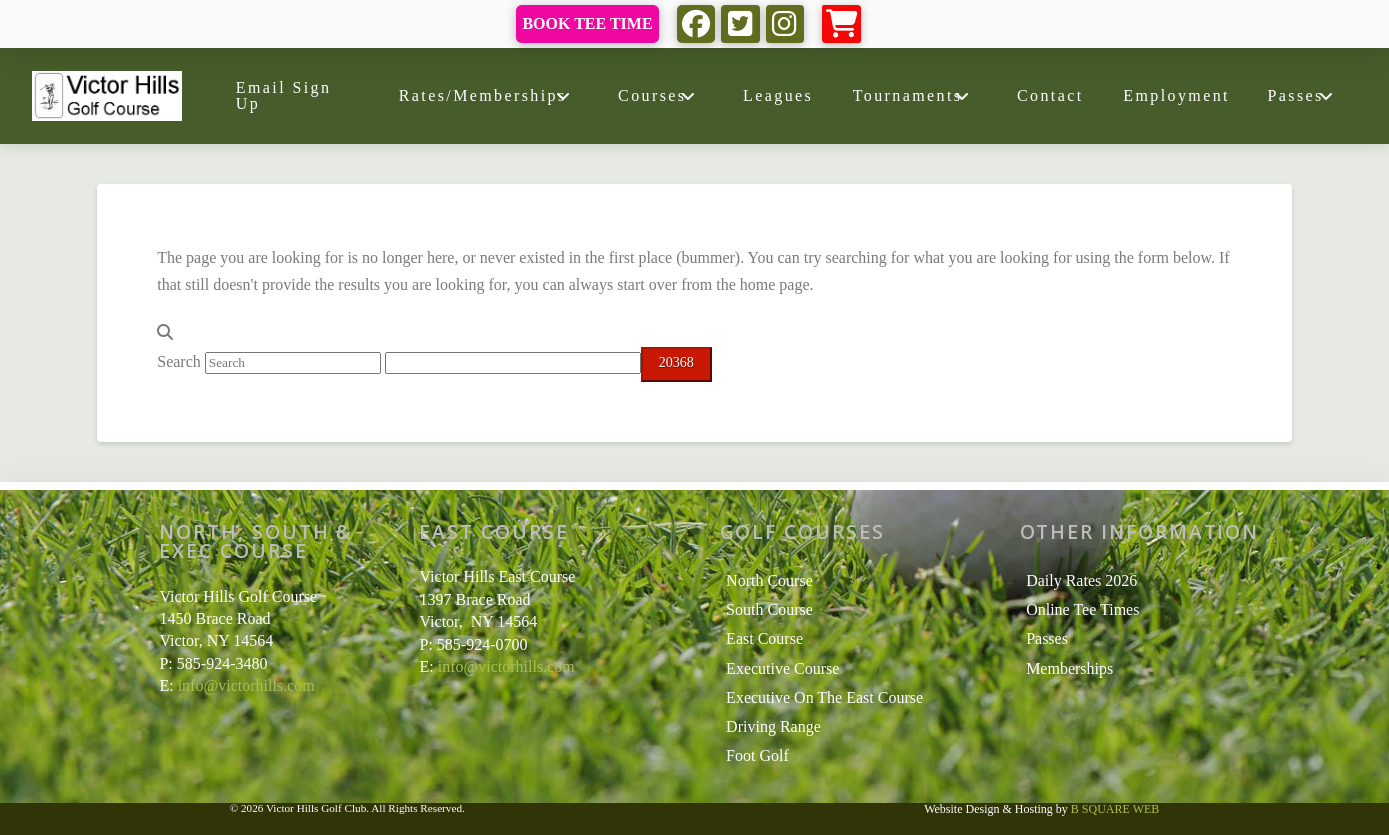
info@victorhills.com (246, 685)
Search (179, 361)
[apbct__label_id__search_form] (513, 363)
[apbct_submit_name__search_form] (676, 364)
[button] (841, 24)
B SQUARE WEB (1115, 809)
